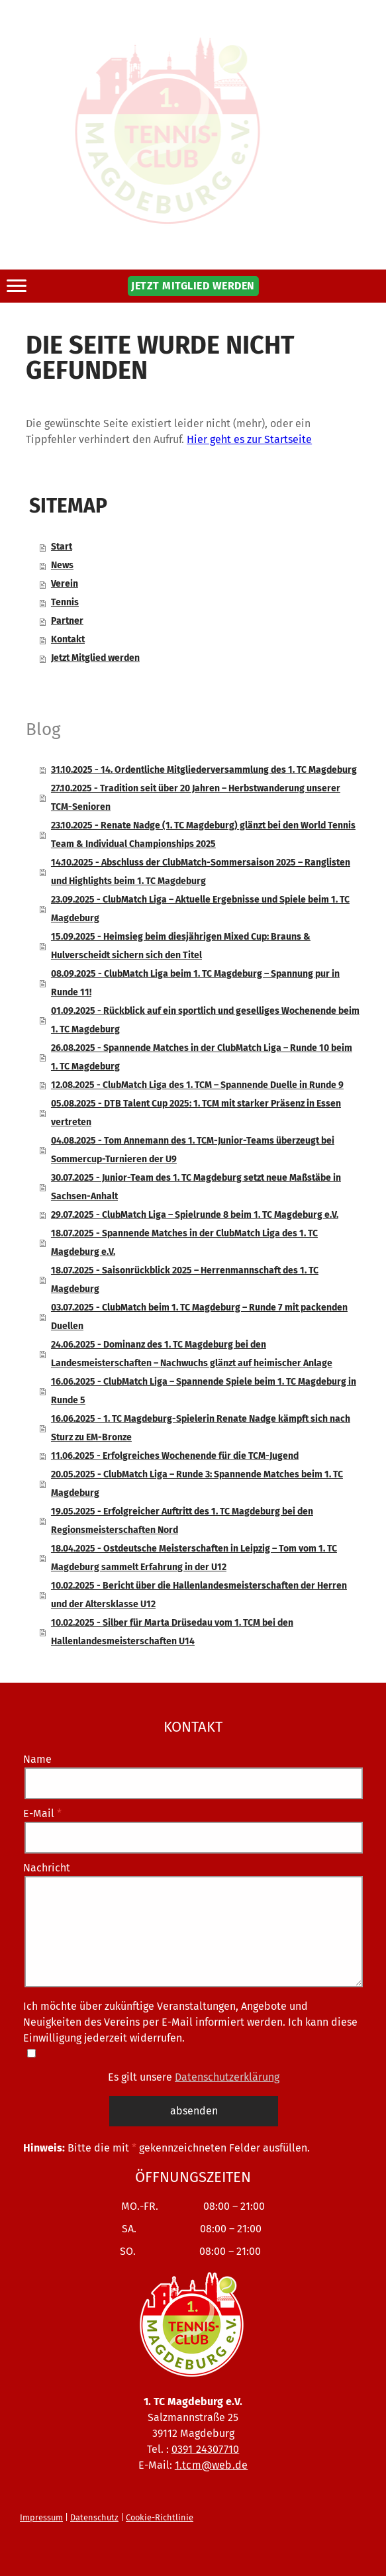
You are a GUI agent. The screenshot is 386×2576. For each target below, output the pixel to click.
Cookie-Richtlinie (159, 2517)
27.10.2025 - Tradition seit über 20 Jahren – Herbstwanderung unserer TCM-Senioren (195, 798)
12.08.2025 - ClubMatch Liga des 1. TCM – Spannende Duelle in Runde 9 (197, 1085)
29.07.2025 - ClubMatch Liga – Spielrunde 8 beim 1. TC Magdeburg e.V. (194, 1214)
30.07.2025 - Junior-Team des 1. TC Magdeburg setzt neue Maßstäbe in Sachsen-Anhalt (196, 1187)
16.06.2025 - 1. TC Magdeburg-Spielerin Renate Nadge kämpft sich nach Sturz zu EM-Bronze (200, 1428)
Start (61, 546)
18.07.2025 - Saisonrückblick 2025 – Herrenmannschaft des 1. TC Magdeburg (184, 1280)
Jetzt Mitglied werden (95, 658)
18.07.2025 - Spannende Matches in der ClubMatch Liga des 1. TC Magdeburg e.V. (184, 1243)
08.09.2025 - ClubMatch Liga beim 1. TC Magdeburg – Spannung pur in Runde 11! (195, 983)
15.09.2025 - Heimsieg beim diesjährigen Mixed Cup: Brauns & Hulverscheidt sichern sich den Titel (181, 946)
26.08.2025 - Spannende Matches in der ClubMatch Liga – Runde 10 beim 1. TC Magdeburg (201, 1057)
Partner (67, 620)
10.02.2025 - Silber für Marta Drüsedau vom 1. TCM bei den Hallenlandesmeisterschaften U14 (172, 1632)
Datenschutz (94, 2517)
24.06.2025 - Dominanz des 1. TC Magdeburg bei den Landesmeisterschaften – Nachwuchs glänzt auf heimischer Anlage (191, 1354)
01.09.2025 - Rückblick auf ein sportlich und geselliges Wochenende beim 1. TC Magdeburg (205, 1020)
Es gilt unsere (193, 2076)
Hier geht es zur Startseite (249, 439)
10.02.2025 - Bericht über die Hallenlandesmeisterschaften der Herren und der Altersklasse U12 (199, 1595)
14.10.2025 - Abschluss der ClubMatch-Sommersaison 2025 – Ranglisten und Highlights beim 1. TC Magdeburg (200, 872)
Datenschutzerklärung (227, 2076)
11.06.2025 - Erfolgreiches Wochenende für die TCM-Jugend (175, 1455)
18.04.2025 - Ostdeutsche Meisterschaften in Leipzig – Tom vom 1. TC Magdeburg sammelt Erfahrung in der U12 (194, 1558)
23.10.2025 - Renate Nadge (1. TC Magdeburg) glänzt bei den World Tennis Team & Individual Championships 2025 (203, 835)
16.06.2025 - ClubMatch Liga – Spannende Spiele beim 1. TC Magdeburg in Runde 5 (203, 1391)
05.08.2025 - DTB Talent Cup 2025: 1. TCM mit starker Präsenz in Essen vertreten (196, 1113)
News (62, 565)
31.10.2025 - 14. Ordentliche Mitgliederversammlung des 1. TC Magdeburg (204, 769)
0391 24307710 (205, 2448)
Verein (64, 583)
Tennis (65, 602)
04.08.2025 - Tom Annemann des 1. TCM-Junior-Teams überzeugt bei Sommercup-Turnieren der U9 (192, 1150)
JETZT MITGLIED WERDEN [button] (193, 285)
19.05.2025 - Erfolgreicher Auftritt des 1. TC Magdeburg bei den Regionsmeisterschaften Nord (182, 1521)
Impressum (41, 2517)
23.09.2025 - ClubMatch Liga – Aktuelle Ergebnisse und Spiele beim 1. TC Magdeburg (200, 909)
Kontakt (68, 639)
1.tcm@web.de (211, 2464)
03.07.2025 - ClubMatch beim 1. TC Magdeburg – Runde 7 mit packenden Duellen (199, 1317)
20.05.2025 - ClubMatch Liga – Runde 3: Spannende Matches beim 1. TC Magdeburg (197, 1484)
